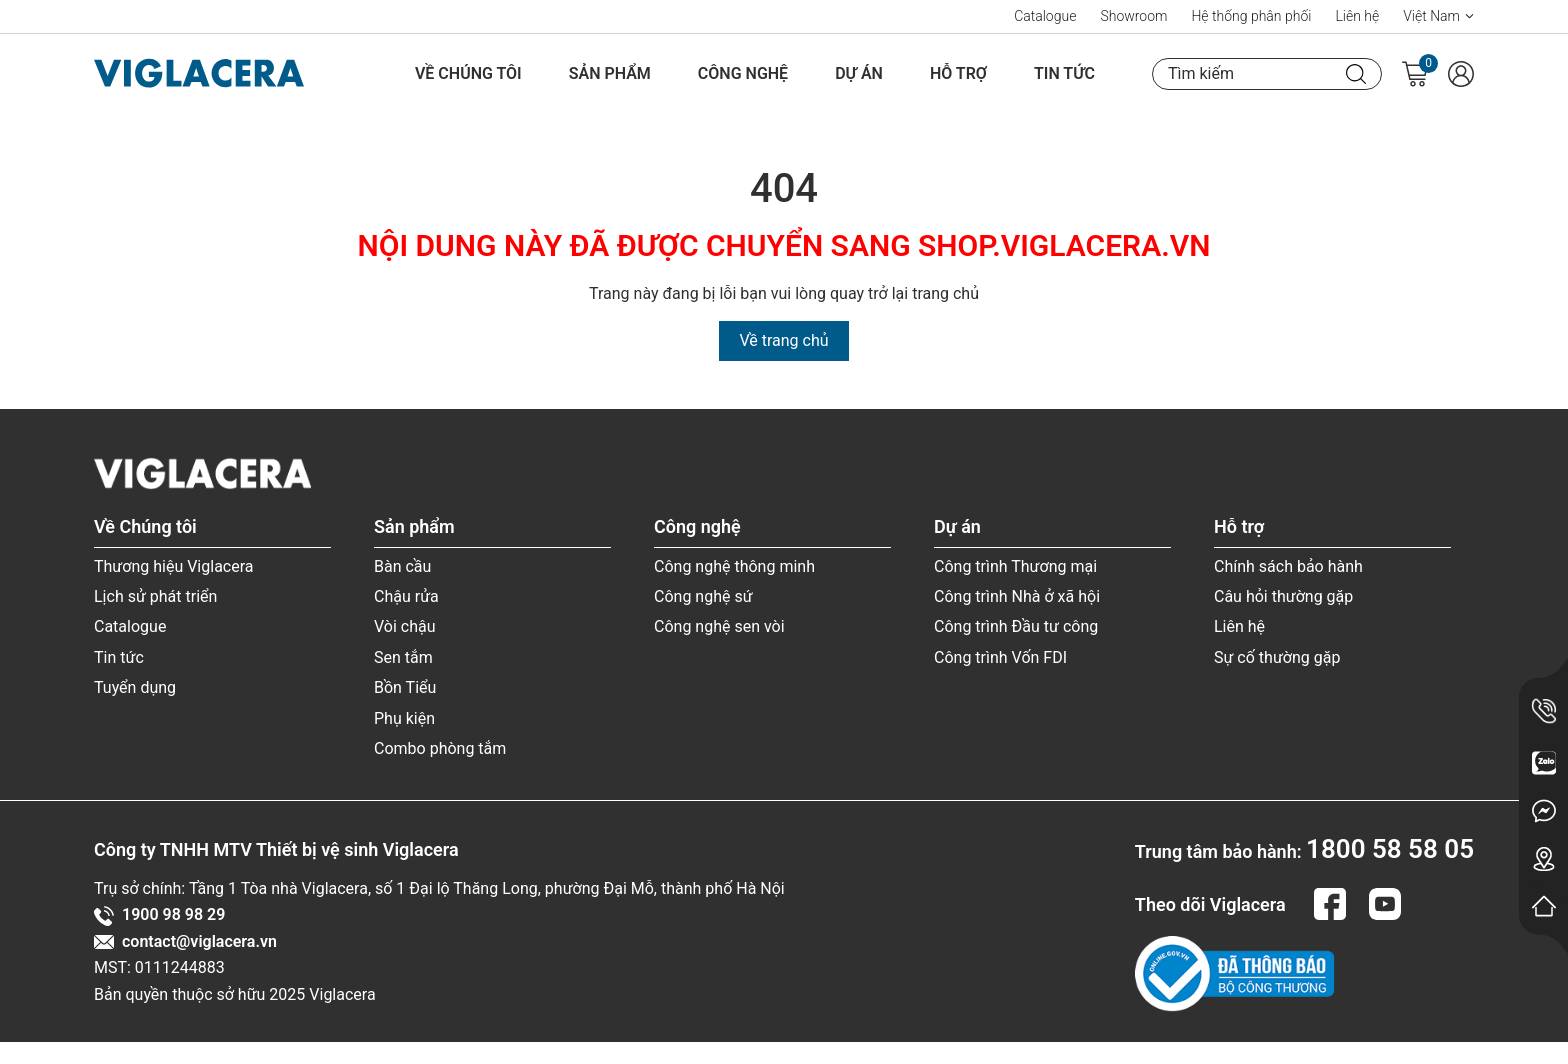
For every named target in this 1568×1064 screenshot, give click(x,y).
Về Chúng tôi (468, 73)
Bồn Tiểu (405, 687)
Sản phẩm (610, 73)
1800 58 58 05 (1390, 849)
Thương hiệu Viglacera (174, 566)
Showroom (1133, 16)
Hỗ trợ (958, 73)
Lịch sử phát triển (155, 596)
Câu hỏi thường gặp (1283, 596)
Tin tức (1064, 73)
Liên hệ (1357, 16)
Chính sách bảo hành (1288, 566)
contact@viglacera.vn (185, 942)
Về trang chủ (783, 340)
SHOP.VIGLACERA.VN (1064, 245)
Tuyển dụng (135, 687)
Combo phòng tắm (440, 748)
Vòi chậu (405, 626)
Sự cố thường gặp (1277, 657)
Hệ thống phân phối (1251, 16)
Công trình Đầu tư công (1016, 626)
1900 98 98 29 (159, 915)
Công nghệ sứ (703, 596)
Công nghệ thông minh (734, 566)
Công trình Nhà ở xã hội (1017, 596)
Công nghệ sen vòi (719, 626)
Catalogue (1045, 16)
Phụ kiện (404, 718)
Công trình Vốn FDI (1000, 657)
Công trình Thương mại (1015, 566)
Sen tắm (403, 657)
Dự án (859, 73)
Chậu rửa (406, 596)
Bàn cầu (402, 566)
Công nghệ (743, 73)
